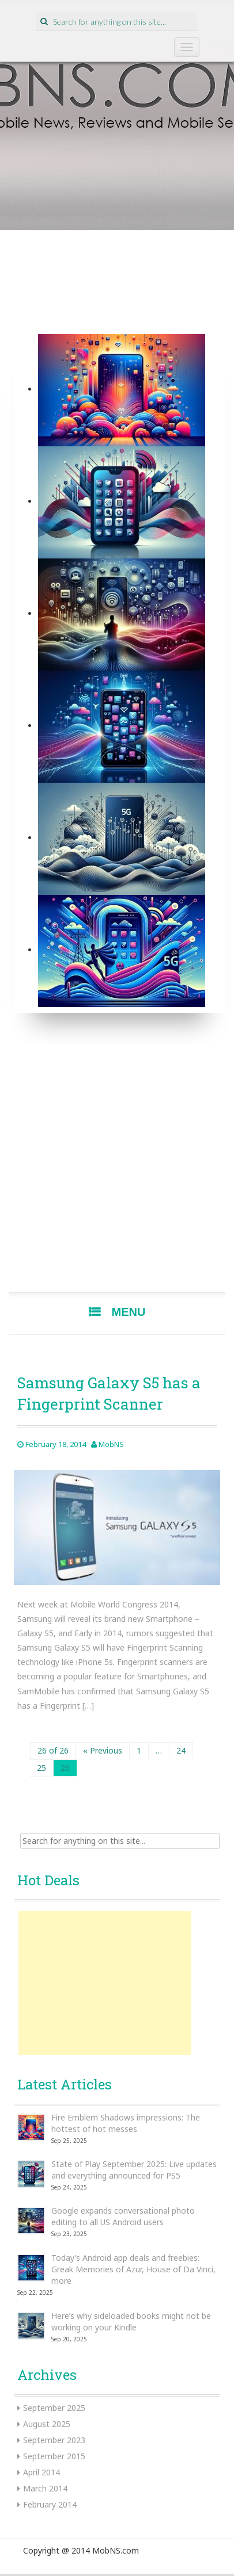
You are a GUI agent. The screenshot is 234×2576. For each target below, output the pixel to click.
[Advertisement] (117, 1172)
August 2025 (46, 2423)
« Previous (102, 1750)
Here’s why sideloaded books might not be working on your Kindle (131, 2321)
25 (41, 1767)
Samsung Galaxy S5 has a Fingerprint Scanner (109, 1393)
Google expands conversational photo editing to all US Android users (123, 2216)
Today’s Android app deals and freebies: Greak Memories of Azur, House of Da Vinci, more (133, 2269)
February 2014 (50, 2504)
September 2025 (54, 2407)
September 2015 (54, 2456)
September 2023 (54, 2440)
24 (181, 1750)
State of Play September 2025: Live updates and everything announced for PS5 (134, 2169)
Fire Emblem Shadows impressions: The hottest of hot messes (125, 2123)
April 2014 (41, 2472)
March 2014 (45, 2488)
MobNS (111, 1444)
